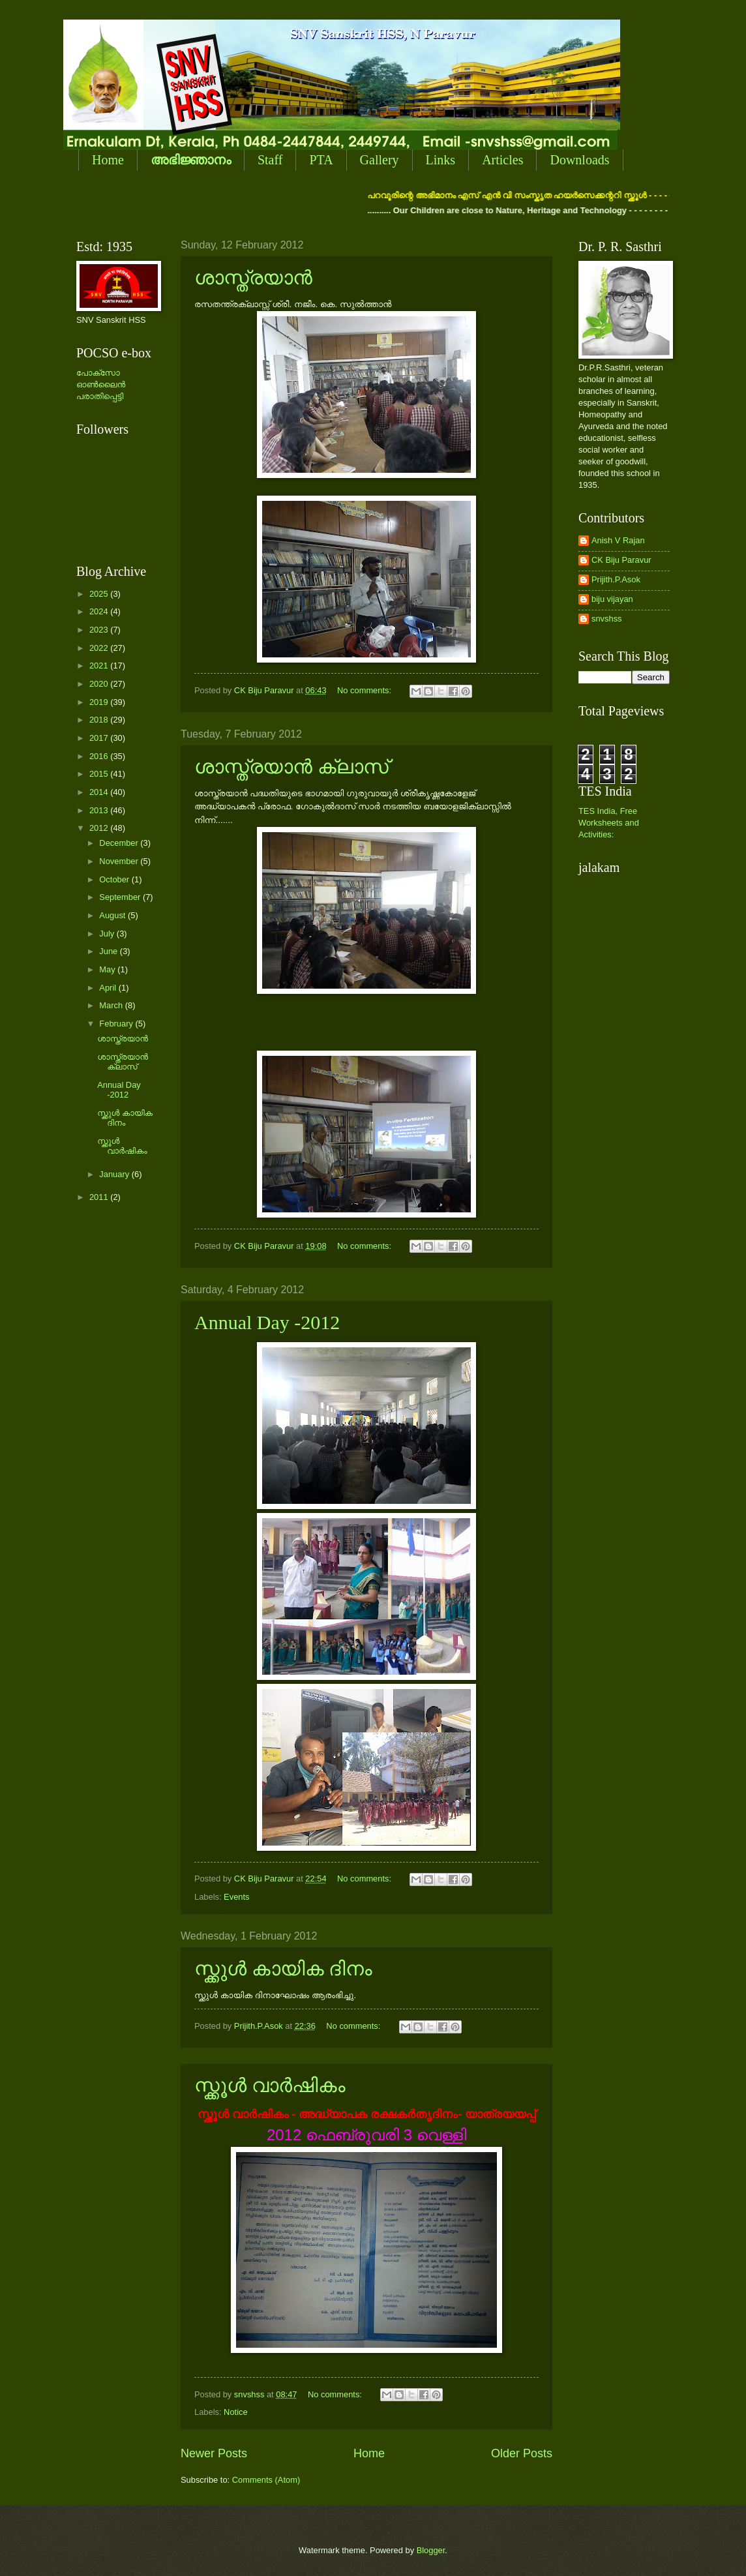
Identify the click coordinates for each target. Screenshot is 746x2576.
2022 (99, 648)
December (119, 843)
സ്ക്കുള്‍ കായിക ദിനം (283, 1968)
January (115, 1174)
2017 (99, 738)
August (113, 915)
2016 (99, 756)
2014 (99, 792)
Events (236, 1897)
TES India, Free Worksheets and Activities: (608, 822)
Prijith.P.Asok (615, 579)
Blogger (431, 2550)
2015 (99, 774)
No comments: (365, 690)
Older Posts (521, 2453)
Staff (270, 160)
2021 (99, 665)
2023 (99, 630)
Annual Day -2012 (267, 1322)
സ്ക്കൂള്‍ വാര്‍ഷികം (270, 2085)
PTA (321, 160)
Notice (236, 2412)
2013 (99, 810)
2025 (99, 594)
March (112, 1005)
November (119, 861)
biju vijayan (612, 599)
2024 (99, 611)
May (108, 969)
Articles (502, 160)
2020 (99, 684)
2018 (99, 720)
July (107, 933)
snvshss (606, 618)
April (108, 988)
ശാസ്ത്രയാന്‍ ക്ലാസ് (291, 766)
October (115, 879)
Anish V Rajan (618, 540)
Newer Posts (214, 2453)
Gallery (379, 160)
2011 (99, 1197)
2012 (99, 828)
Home (108, 160)
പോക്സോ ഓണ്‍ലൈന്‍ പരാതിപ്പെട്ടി (100, 384)
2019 (99, 702)
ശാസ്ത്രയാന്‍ (253, 277)
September (121, 897)
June (109, 951)
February (117, 1023)
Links (441, 160)
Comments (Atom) (266, 2480)
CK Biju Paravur (621, 560)
